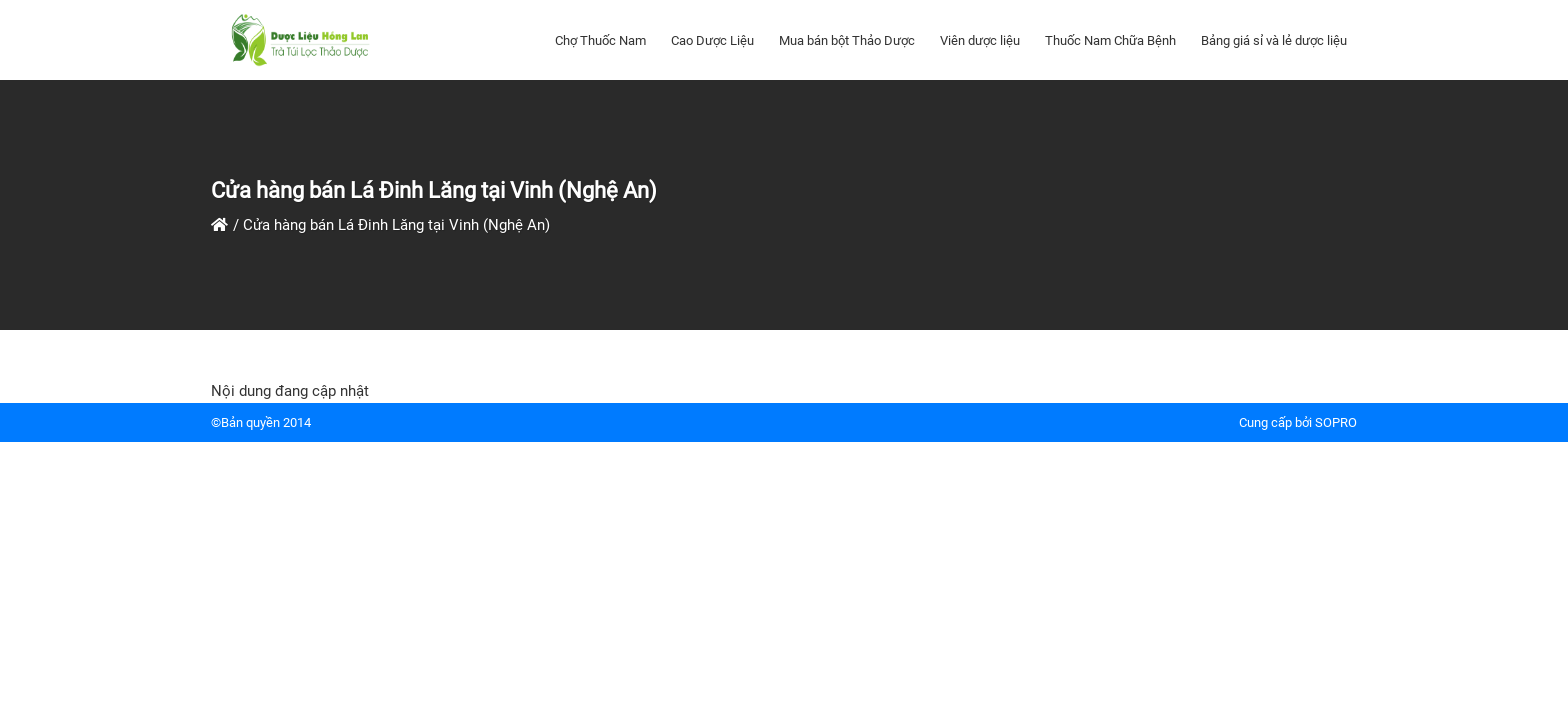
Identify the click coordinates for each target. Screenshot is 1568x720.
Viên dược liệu (980, 40)
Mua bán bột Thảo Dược (847, 40)
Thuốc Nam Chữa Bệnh (1110, 40)
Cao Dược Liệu (712, 40)
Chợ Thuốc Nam (600, 40)
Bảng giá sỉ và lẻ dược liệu (1274, 40)
